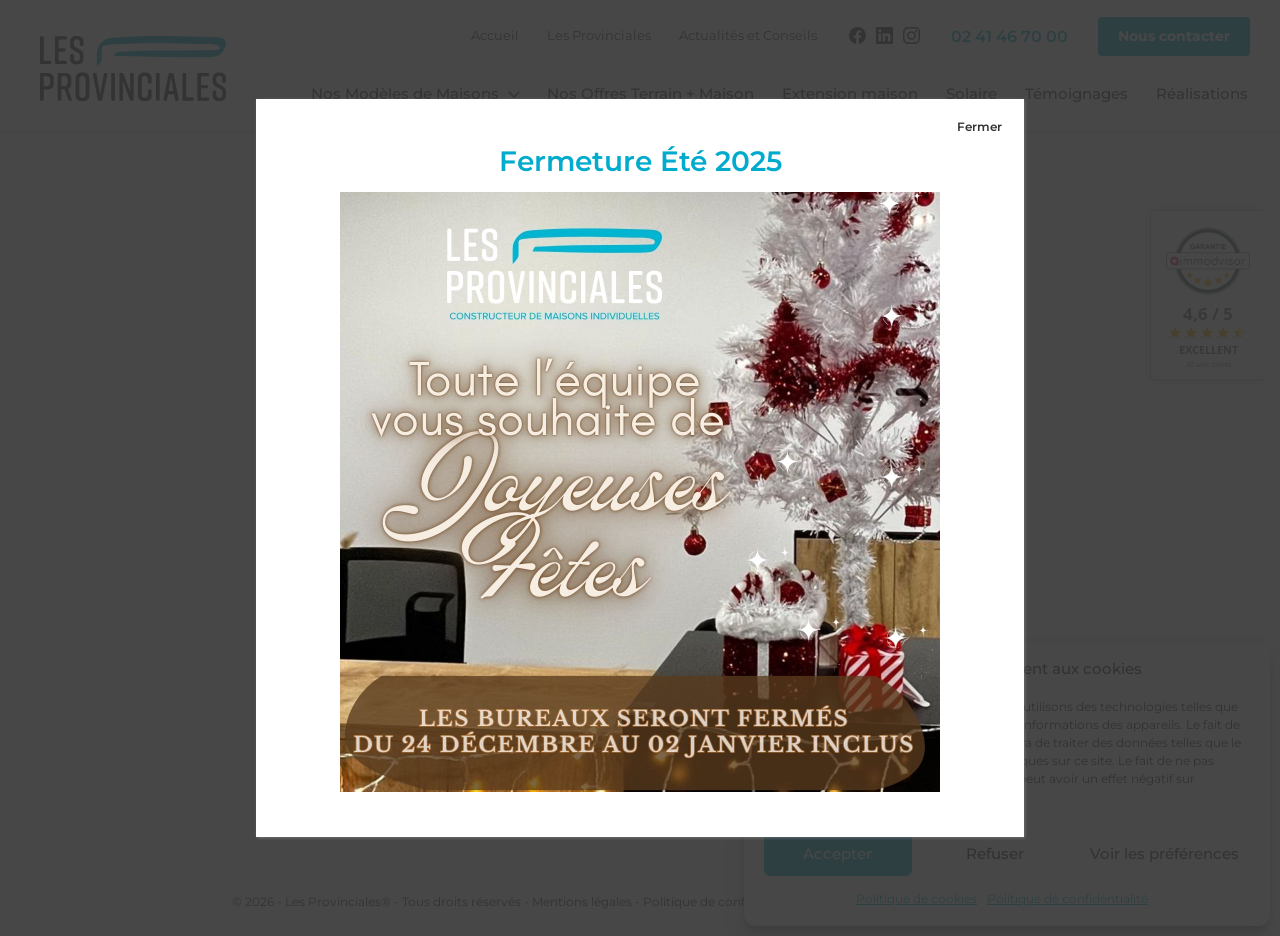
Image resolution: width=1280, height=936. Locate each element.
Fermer (979, 126)
